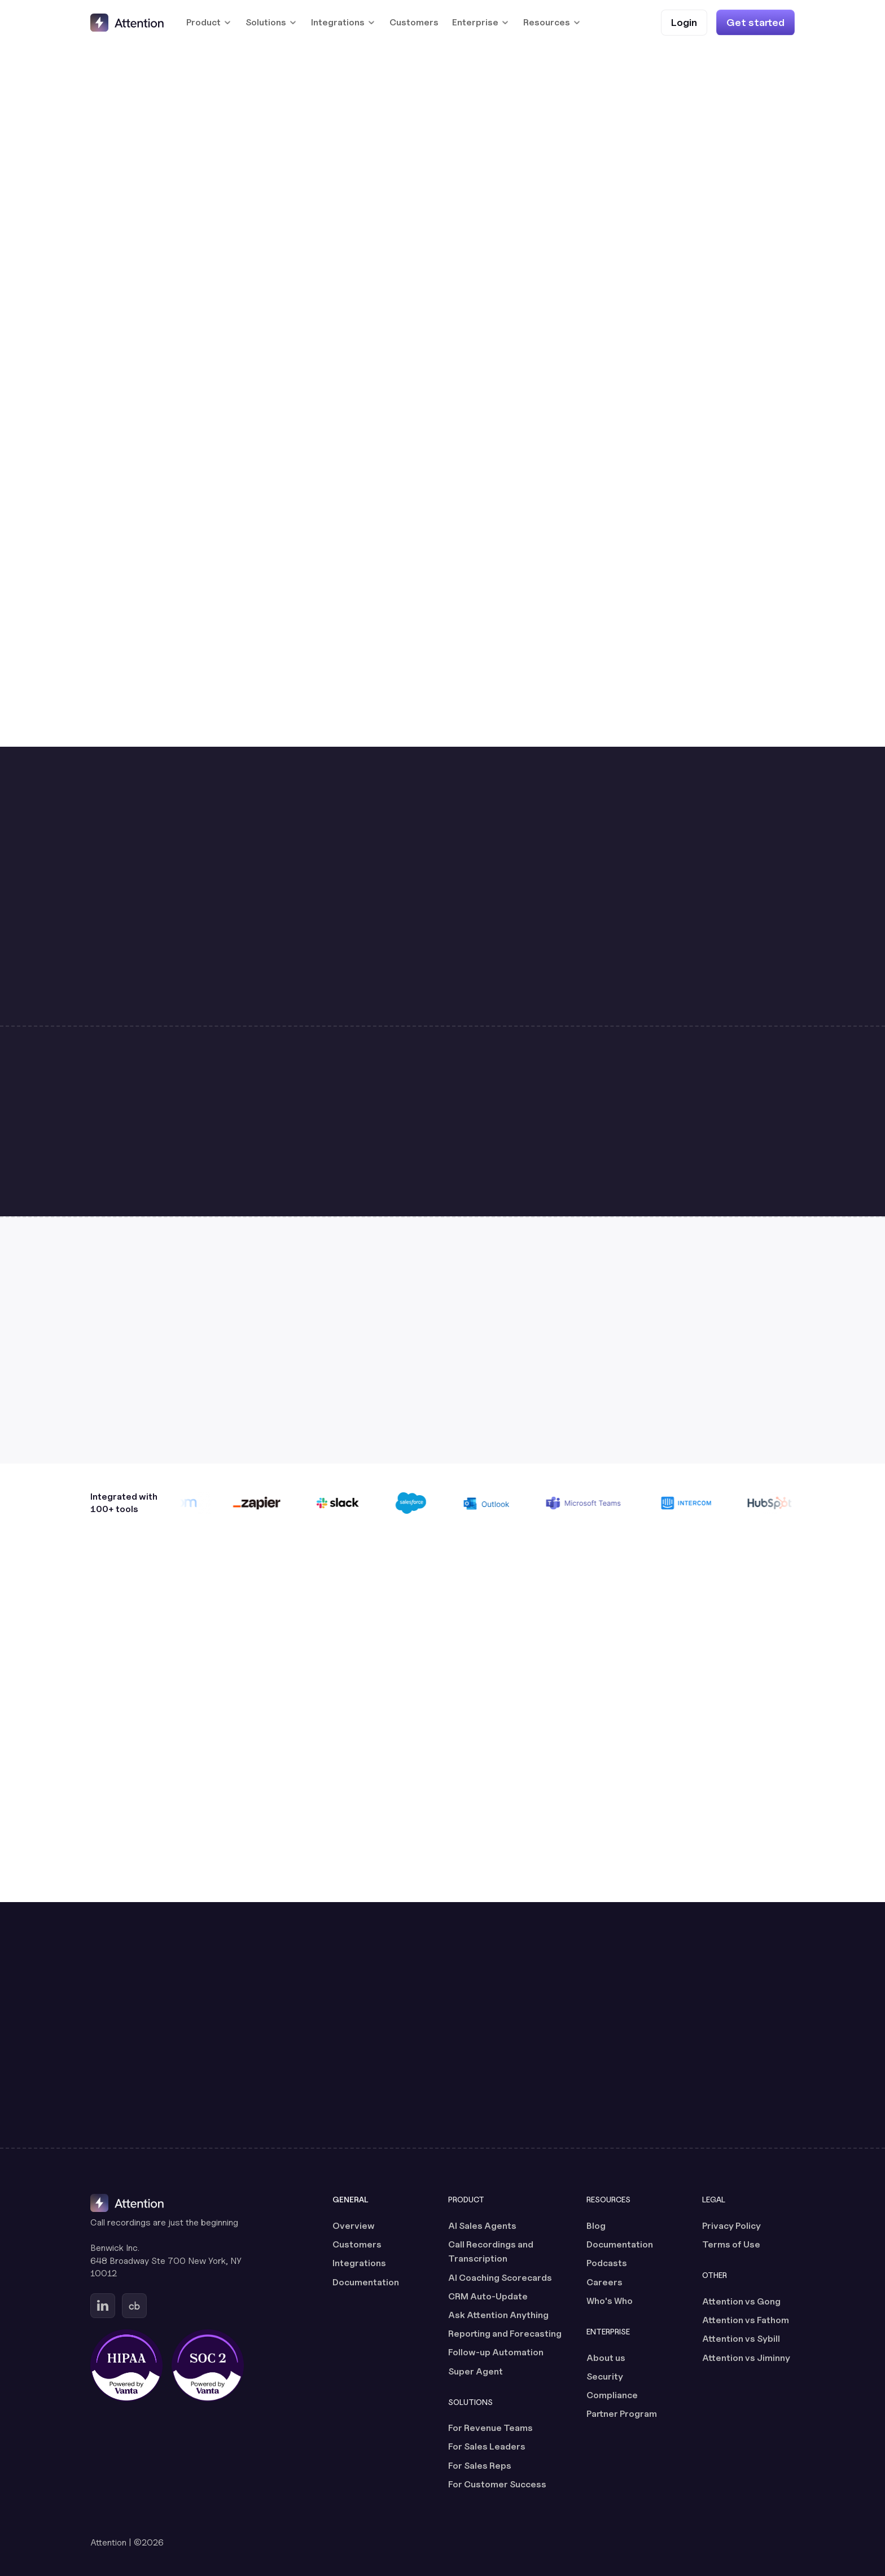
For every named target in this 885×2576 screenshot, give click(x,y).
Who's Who (609, 2300)
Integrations (359, 2263)
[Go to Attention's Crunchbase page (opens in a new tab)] (134, 2305)
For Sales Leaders (486, 2446)
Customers (414, 22)
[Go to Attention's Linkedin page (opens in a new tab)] (102, 2305)
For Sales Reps (479, 2465)
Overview (353, 2225)
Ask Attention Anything (498, 2315)
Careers (604, 2282)
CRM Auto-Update (488, 2296)
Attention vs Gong (741, 2301)
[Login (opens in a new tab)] (684, 22)
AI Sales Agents (482, 2225)
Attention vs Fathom (745, 2320)
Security (604, 2376)
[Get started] (755, 22)
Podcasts (606, 2263)
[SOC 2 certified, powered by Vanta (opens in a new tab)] (208, 2365)
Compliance (612, 2395)
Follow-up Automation (496, 2352)
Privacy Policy (731, 2225)
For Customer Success (497, 2484)
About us (605, 2357)
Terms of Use (731, 2244)
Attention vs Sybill (741, 2338)
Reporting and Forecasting (505, 2333)
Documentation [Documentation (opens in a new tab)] (365, 2282)
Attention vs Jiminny (746, 2357)
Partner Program (621, 2413)
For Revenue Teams (490, 2427)
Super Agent (475, 2371)
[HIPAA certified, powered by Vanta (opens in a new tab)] (126, 2365)
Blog (596, 2225)
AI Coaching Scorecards (500, 2277)
